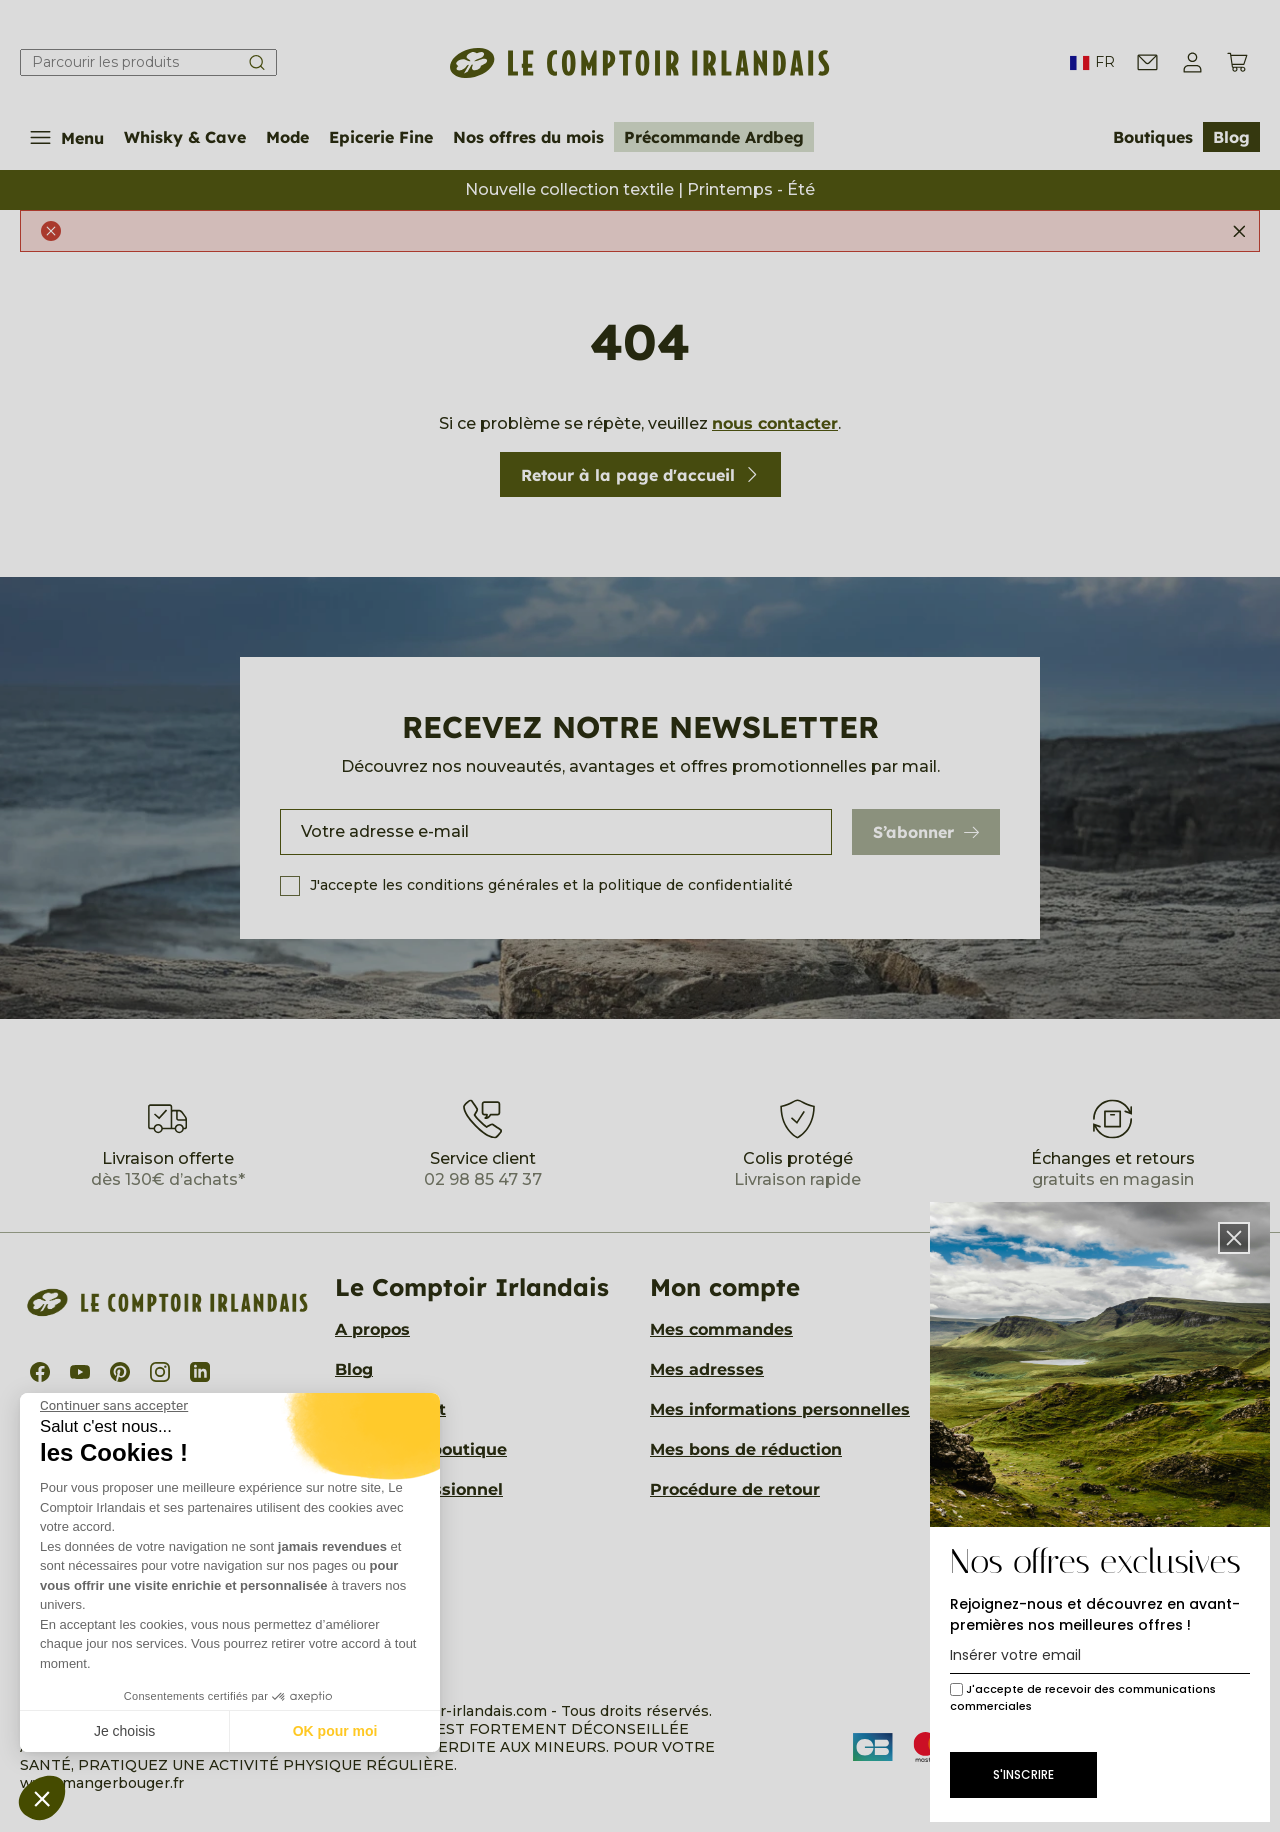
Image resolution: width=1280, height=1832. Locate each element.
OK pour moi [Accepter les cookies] (335, 1731)
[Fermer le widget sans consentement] (114, 1406)
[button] (42, 1798)
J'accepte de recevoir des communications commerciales (1083, 1697)
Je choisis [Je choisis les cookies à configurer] (124, 1731)
